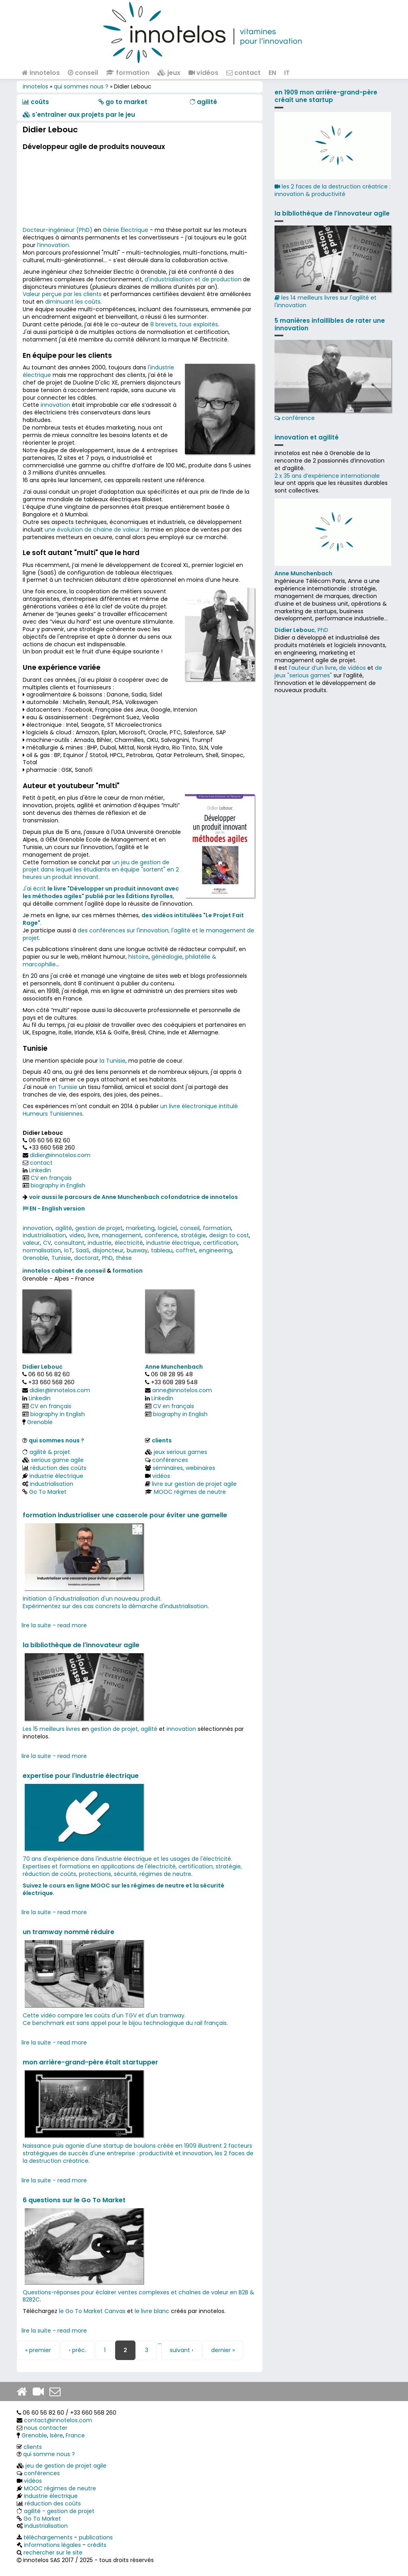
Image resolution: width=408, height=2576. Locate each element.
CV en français (51, 1178)
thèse (124, 1258)
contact (243, 72)
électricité (129, 1243)
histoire (138, 957)
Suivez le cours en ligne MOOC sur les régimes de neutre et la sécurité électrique (123, 1889)
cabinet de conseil (78, 1271)
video (76, 1235)
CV (47, 1243)
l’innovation (53, 245)
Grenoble (35, 1258)
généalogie (166, 957)
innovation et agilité (307, 437)
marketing (140, 1228)
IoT (68, 1250)
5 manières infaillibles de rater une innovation (330, 324)
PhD (107, 1258)
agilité (63, 1228)
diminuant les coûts (72, 302)
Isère (56, 2435)
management (121, 1235)
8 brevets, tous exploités (184, 324)
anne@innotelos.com (182, 1390)
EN (272, 72)
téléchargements (48, 2537)
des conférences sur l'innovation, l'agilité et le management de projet (138, 934)
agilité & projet (49, 1452)
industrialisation (44, 1235)
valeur (31, 1243)
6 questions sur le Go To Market (74, 2200)
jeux (168, 72)
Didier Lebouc (42, 1367)
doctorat (86, 1258)
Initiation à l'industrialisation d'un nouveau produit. (92, 1599)
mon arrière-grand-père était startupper (90, 2062)
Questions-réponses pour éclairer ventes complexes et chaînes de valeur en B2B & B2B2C (138, 2296)
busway (137, 1250)
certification (220, 1243)
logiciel (167, 1228)
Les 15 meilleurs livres (51, 1729)
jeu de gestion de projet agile (66, 2466)
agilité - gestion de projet (59, 2511)
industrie (100, 1243)
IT (287, 72)
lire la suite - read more (54, 1625)
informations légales (52, 2545)
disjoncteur (108, 1250)
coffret (186, 1250)
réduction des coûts (58, 1468)
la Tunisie (113, 1061)
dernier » (223, 2350)
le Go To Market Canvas (92, 2311)
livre (93, 1235)
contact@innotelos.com (58, 2420)
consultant (69, 1243)
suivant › (181, 2350)
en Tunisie (63, 1087)
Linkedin (40, 1170)
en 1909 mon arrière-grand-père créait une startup (326, 96)
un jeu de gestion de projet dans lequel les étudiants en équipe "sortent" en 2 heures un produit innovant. (101, 869)
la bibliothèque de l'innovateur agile (81, 1645)
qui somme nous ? (49, 2454)
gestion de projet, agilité (123, 1729)
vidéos (203, 72)
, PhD (301, 630)
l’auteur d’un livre (312, 668)
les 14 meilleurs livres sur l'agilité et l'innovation (333, 267)
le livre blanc (152, 2311)
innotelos (41, 72)
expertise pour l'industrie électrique (81, 1775)
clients (162, 1440)
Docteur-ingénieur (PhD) (57, 230)
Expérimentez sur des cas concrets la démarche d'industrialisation (115, 1606)
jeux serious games (180, 1452)
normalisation (42, 1250)
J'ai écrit (35, 889)
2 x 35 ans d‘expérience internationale (327, 476)
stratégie (193, 1235)
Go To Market (48, 1492)
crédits (96, 2545)
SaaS (82, 1250)
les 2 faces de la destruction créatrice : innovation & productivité (332, 190)
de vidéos (352, 668)
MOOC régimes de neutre (190, 1492)
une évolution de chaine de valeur (92, 530)
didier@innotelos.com (60, 1155)
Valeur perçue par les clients (62, 294)
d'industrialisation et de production (193, 279)
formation (127, 72)
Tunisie (61, 1258)
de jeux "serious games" (328, 671)
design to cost (229, 1235)
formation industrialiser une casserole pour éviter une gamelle (125, 1515)
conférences (170, 1460)
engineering (215, 1250)
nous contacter (45, 2428)
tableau (162, 1250)
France (75, 2435)
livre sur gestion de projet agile (194, 1484)
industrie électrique (173, 1243)
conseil (83, 72)
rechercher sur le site (53, 2552)
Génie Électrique (125, 230)
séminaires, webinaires (184, 1468)
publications (96, 2537)
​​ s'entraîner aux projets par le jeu (79, 114)
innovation (55, 405)
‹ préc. (77, 2350)
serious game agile (57, 1460)
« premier (38, 2350)
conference (161, 1235)
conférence (333, 381)
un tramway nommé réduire (68, 1931)
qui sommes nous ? (81, 86)
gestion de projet (99, 1228)
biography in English (58, 1185)
